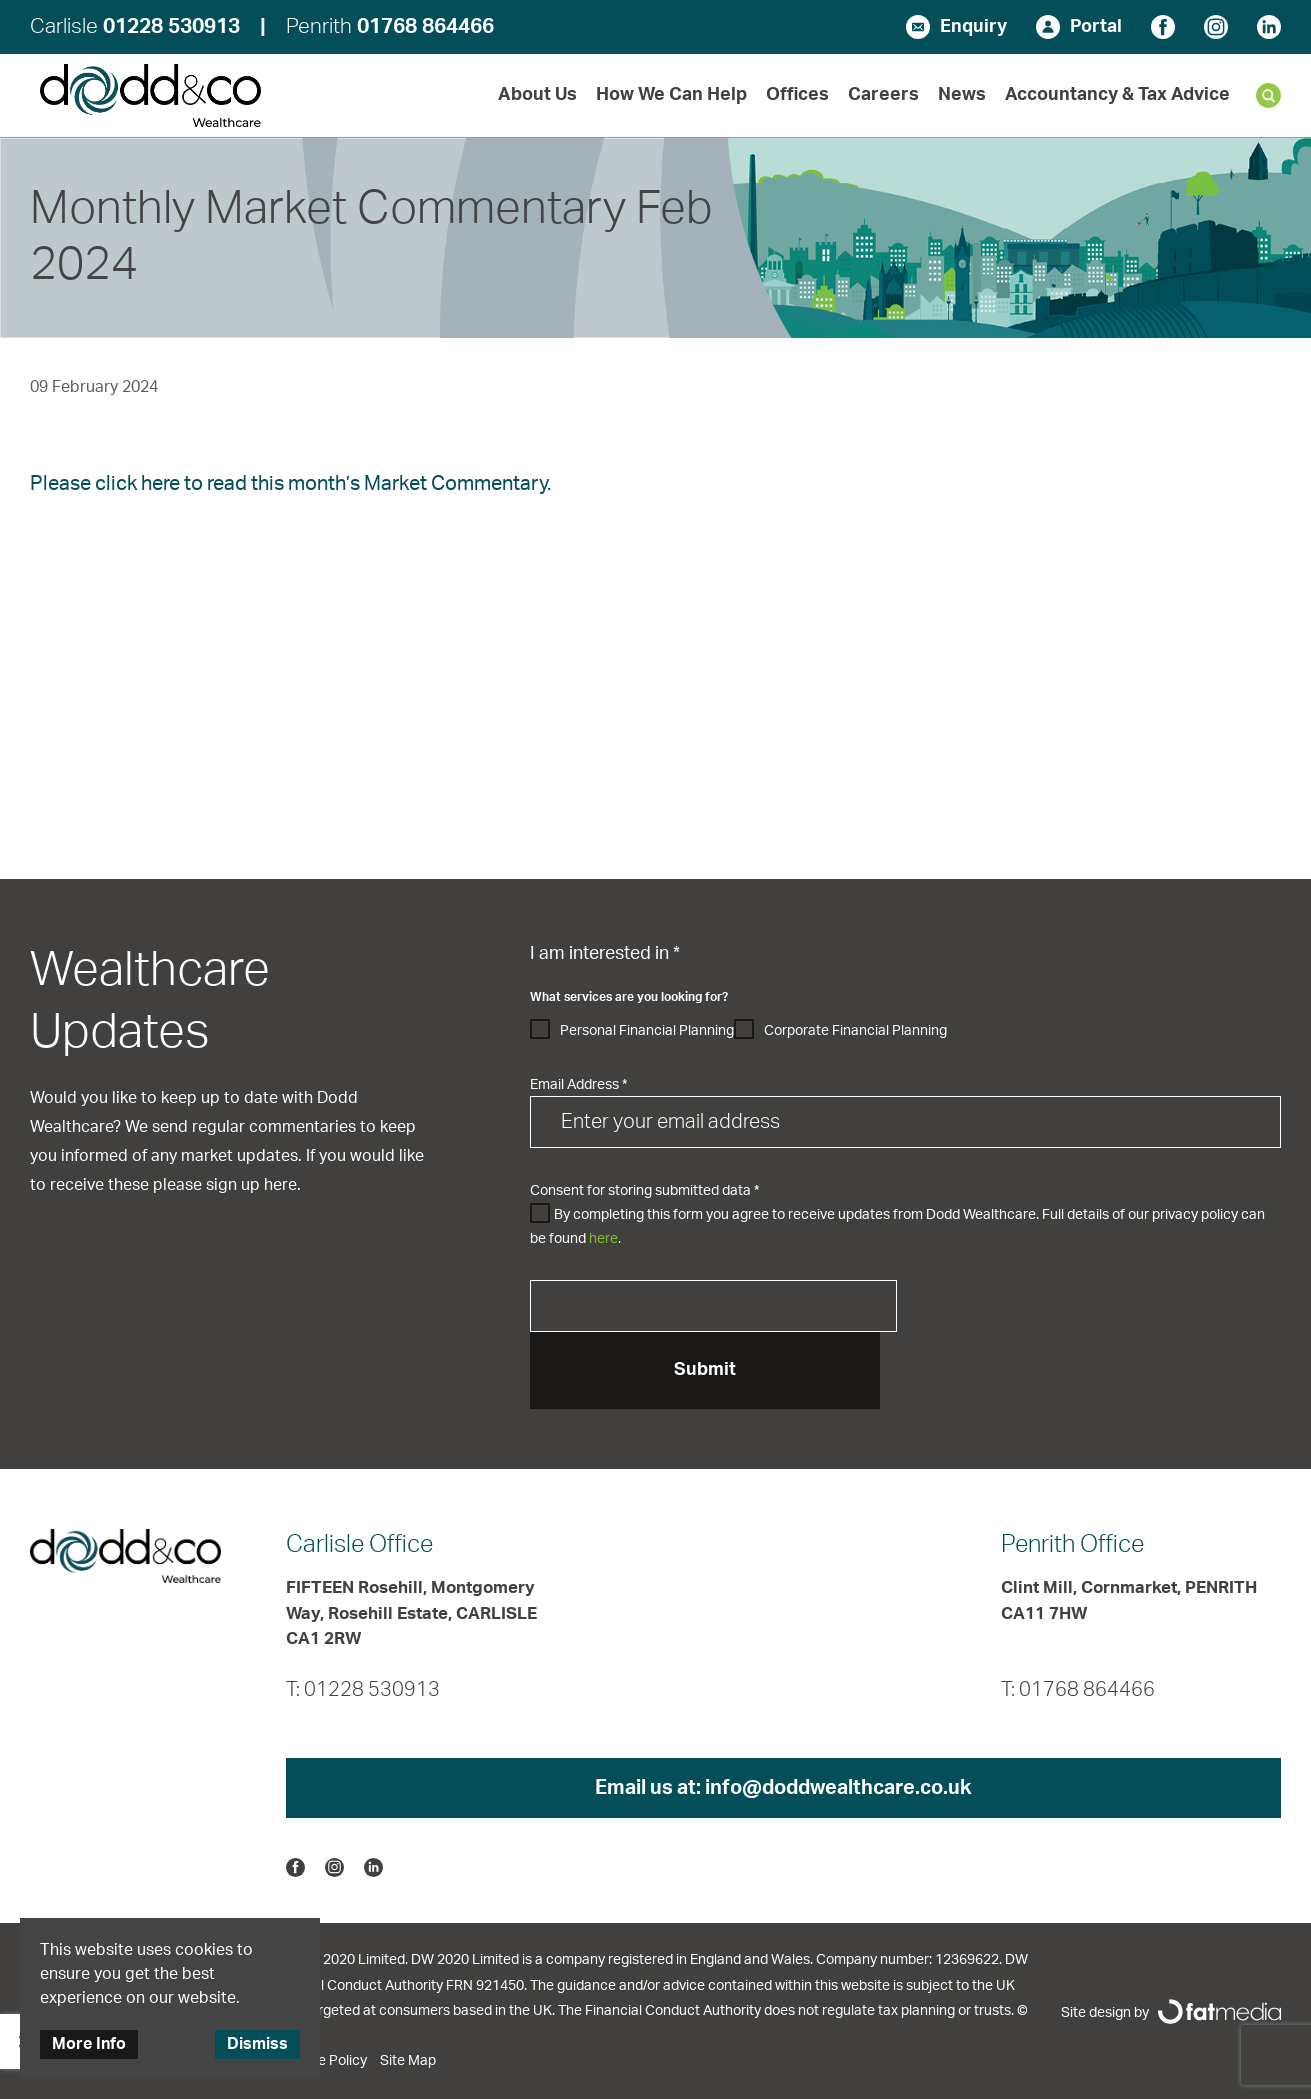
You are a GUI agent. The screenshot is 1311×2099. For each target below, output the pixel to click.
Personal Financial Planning (647, 1031)
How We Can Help (671, 95)
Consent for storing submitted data (644, 1191)
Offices (797, 95)
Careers (883, 95)
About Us (537, 95)
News (962, 95)
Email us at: (783, 1788)
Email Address (578, 1085)
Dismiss (257, 2044)
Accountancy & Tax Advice (1117, 95)
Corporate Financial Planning (855, 1031)
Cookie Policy (324, 2061)
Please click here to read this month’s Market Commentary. (290, 484)
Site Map (408, 2061)
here (603, 1239)
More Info (89, 2044)
